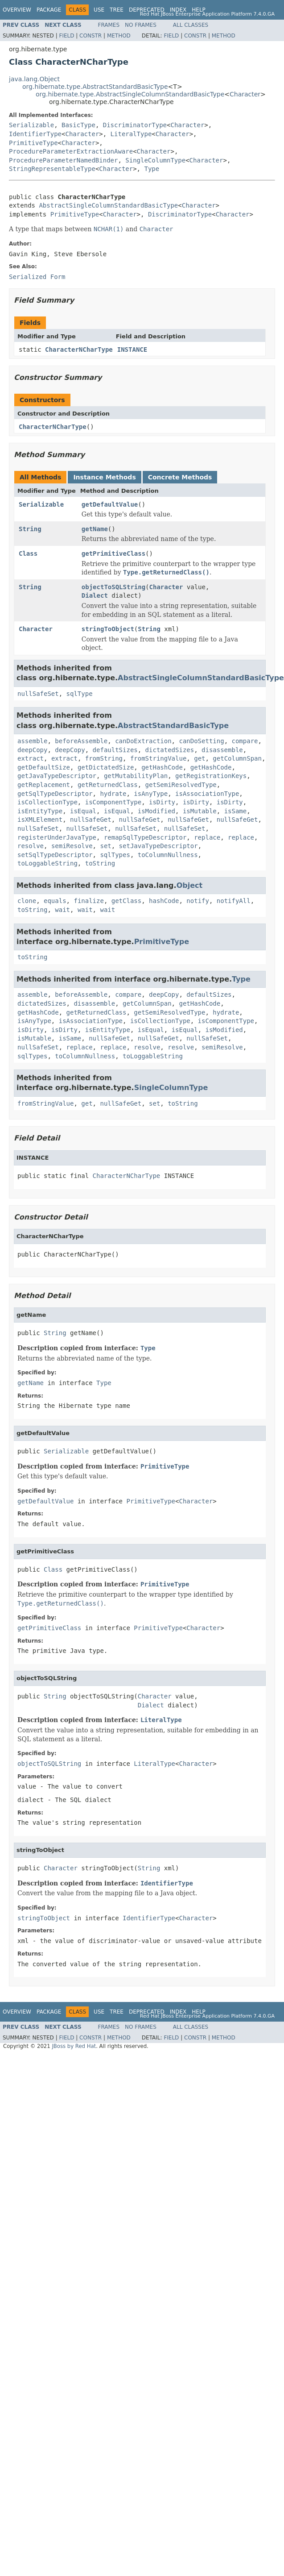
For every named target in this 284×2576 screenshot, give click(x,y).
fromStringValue (158, 758)
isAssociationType (207, 793)
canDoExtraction (143, 741)
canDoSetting (201, 741)
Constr (90, 36)
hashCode (164, 900)
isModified (156, 811)
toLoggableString (47, 863)
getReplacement (43, 784)
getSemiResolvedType (181, 784)
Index (178, 10)
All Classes (190, 25)
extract (30, 758)
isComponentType (113, 802)
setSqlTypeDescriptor (55, 854)
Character (245, 94)
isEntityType (39, 811)
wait (62, 909)
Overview (17, 10)
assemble (32, 741)
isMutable (200, 811)
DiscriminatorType (135, 125)
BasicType (78, 125)
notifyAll (234, 900)
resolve (30, 845)
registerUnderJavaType (56, 837)
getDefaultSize (43, 767)
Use (99, 10)
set (105, 845)
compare (244, 741)
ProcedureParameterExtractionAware (71, 151)
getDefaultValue (110, 504)
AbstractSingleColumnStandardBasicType (108, 205)
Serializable (31, 125)
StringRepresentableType (52, 168)
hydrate (113, 793)
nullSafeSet (38, 693)
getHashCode (162, 767)
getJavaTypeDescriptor (56, 775)
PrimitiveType (33, 142)
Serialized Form (37, 276)
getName (95, 529)
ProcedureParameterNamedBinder (63, 160)
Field (66, 36)
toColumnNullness (168, 854)
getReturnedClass (108, 784)
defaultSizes (115, 749)
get (199, 758)
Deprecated (147, 10)
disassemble (222, 749)
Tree (116, 10)
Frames (109, 25)
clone (26, 900)
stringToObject (108, 629)
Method (119, 36)
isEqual (83, 811)
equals (55, 900)
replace (207, 837)
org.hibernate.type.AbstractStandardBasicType (95, 86)
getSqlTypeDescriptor (55, 793)
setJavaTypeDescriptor (158, 845)
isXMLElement (39, 819)
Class (28, 553)
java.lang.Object (34, 79)
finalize (88, 900)
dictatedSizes (169, 749)
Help (199, 10)
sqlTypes (115, 854)
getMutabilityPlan (136, 775)
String (30, 529)
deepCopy (32, 749)
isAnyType (151, 793)
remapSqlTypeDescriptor (145, 837)
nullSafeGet (90, 819)
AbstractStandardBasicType (173, 725)
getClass (126, 900)
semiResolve (72, 845)
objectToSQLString (113, 587)
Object (190, 885)
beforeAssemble (81, 741)
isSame (235, 811)
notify (197, 900)
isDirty (162, 802)
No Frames (140, 25)
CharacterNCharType (79, 349)
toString (100, 863)
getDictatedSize (106, 767)
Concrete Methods (180, 477)
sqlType (79, 693)
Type (151, 168)
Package (49, 10)
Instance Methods (104, 477)
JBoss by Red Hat (74, 2046)
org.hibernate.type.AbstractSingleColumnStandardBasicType (130, 94)
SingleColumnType (155, 160)
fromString (104, 758)
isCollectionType (47, 802)
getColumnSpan (237, 758)
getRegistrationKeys (211, 775)
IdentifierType (35, 133)
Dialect (95, 595)
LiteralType (131, 133)
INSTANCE (132, 349)
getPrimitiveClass (113, 553)
